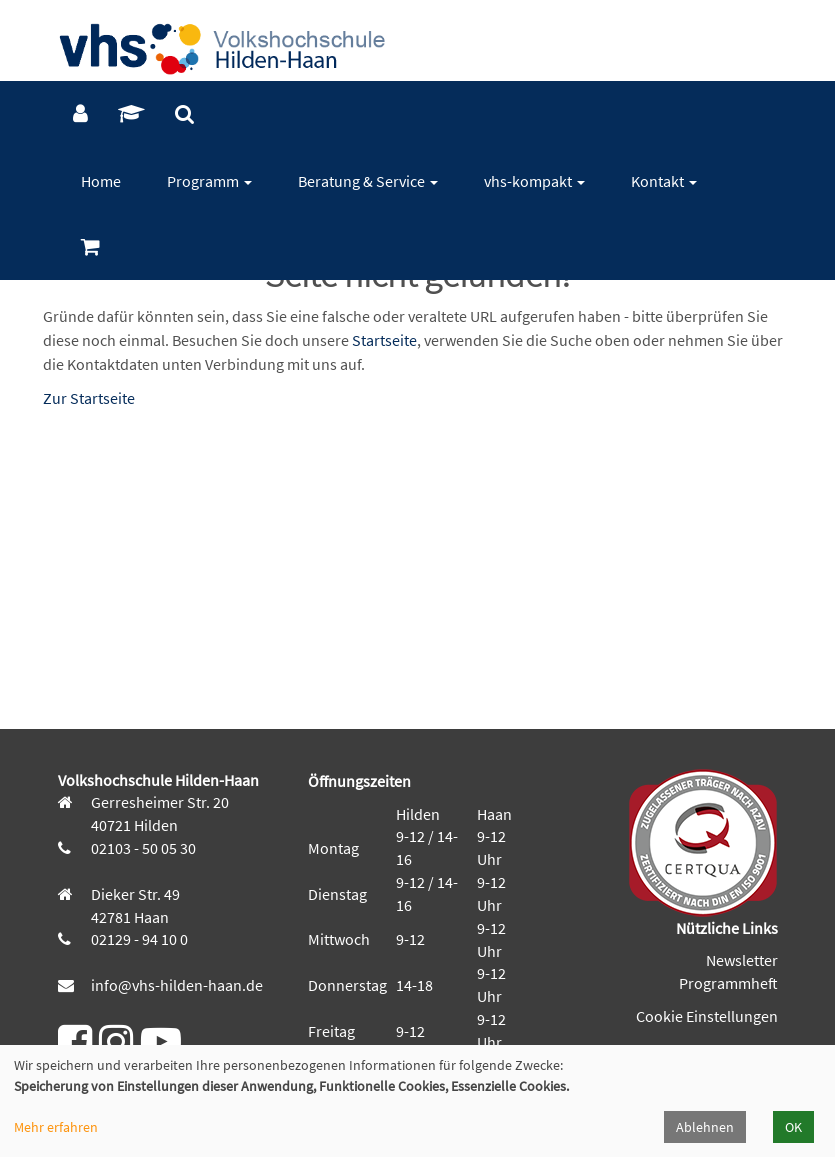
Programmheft (728, 983)
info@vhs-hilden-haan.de (175, 985)
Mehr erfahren (56, 1127)
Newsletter (742, 960)
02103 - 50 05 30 (142, 848)
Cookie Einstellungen (707, 1016)
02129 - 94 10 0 (138, 939)
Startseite (384, 340)
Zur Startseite (89, 398)
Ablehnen (705, 1127)
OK (793, 1127)
